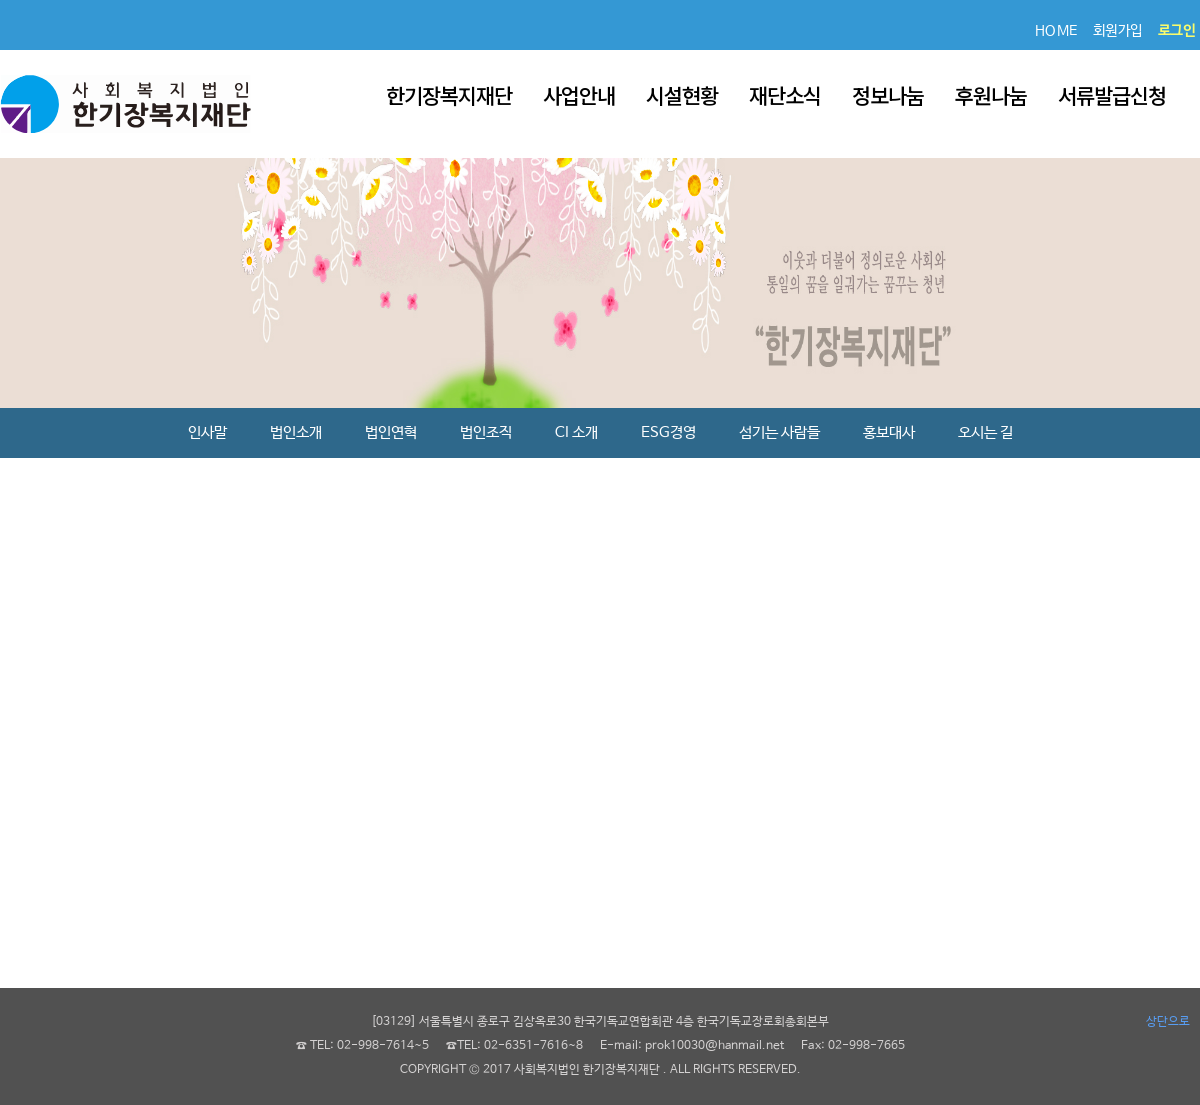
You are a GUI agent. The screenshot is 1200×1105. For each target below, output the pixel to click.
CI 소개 (576, 432)
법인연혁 (391, 432)
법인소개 (296, 432)
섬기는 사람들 (779, 432)
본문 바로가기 (0, 0)
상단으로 (1168, 1022)
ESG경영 (668, 432)
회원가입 (1118, 31)
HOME (1056, 31)
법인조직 (486, 432)
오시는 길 (985, 432)
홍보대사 (889, 432)
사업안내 (579, 95)
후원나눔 (991, 95)
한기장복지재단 (449, 95)
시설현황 (682, 95)
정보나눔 (888, 95)
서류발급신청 (1112, 95)
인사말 (207, 432)
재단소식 (785, 95)
